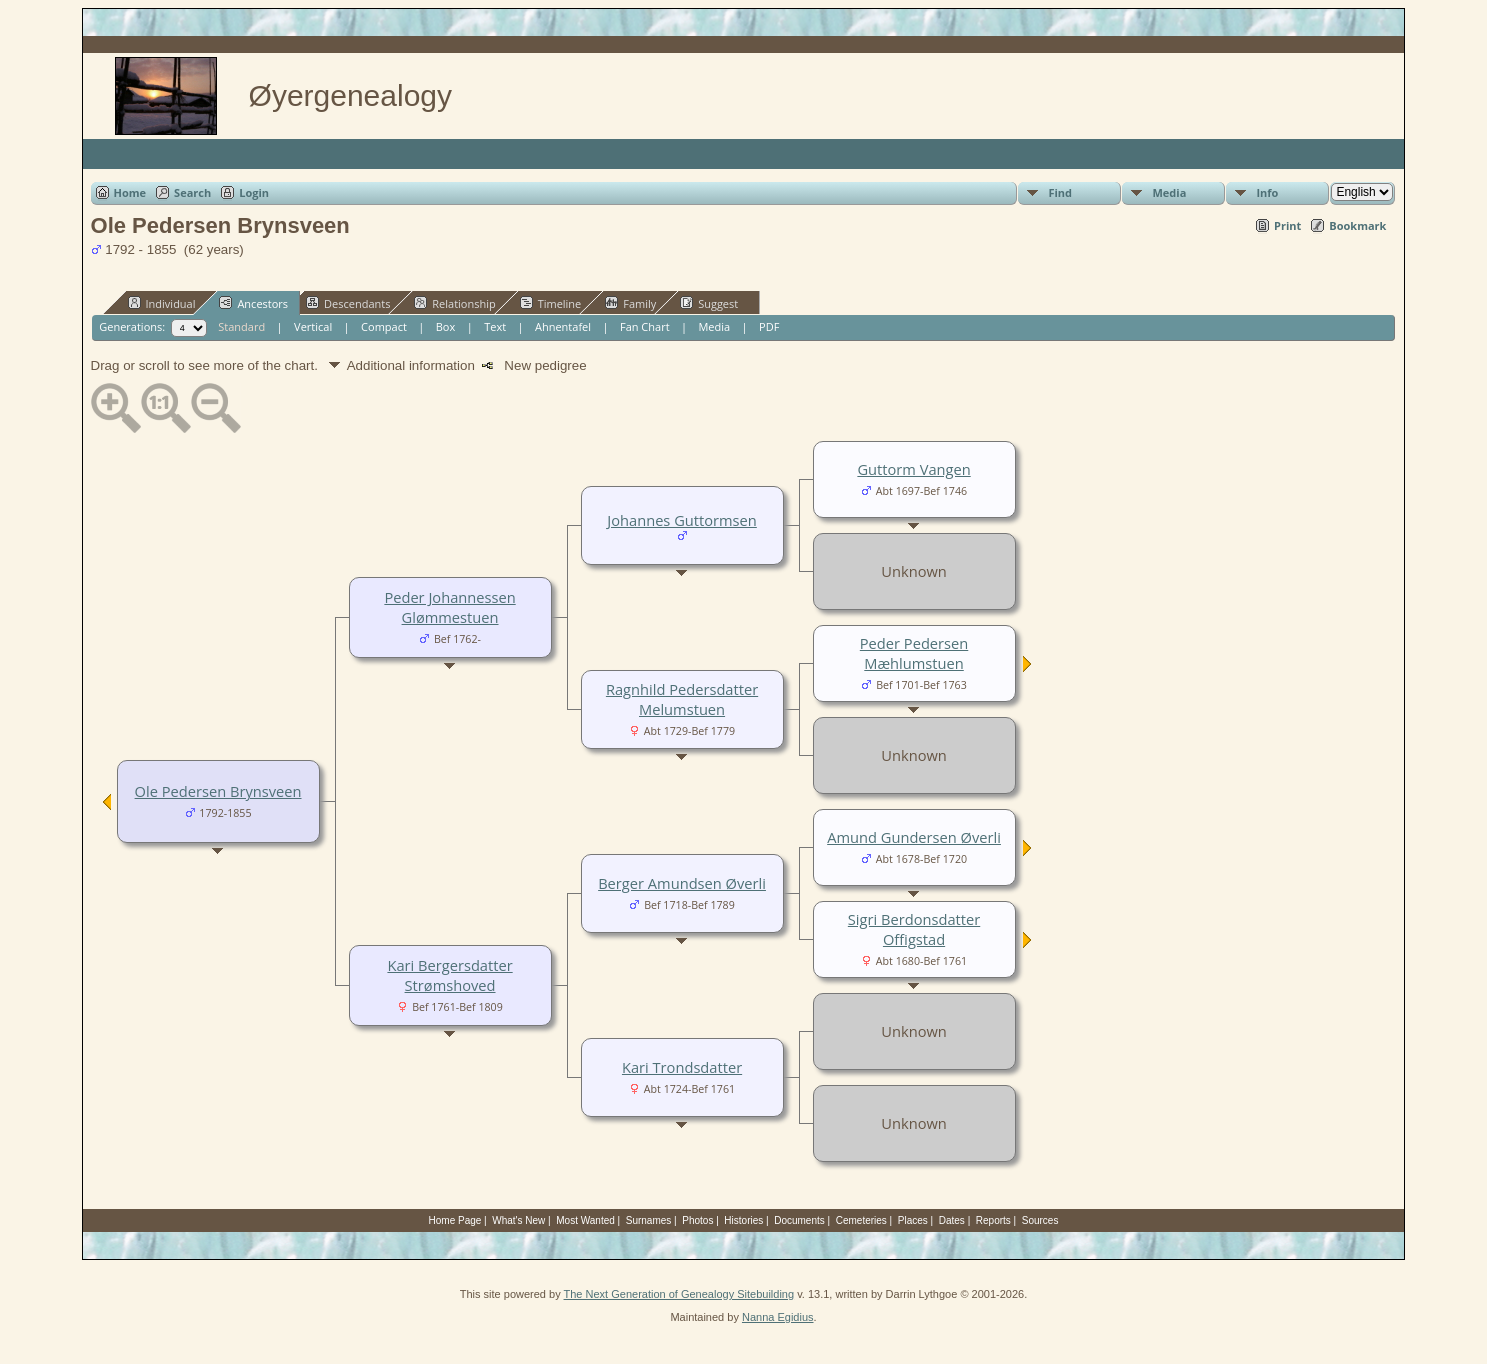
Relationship (454, 303)
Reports (993, 1220)
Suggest (709, 303)
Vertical (313, 326)
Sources (1040, 1220)
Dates (952, 1220)
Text (495, 326)
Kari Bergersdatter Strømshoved (449, 975)
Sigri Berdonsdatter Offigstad (914, 929)
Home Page (455, 1220)
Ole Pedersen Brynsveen (218, 791)
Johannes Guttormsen (682, 520)
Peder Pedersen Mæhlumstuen (914, 653)
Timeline (551, 303)
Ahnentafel (563, 326)
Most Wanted (585, 1220)
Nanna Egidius (778, 1317)
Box (445, 326)
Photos (697, 1220)
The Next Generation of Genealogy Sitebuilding (679, 1294)
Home (130, 192)
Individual (162, 303)
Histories (743, 1220)
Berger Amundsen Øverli (682, 883)
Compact (384, 326)
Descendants (348, 303)
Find (1060, 192)
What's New (518, 1220)
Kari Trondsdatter (682, 1067)
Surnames (649, 1220)
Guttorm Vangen (913, 469)
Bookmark (1357, 225)
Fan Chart (645, 326)
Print (1287, 225)
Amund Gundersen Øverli (914, 837)
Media (1169, 192)
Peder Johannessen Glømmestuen (449, 607)
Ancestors (253, 303)
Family (630, 303)
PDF (769, 326)
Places (913, 1220)
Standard (241, 326)
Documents (799, 1220)
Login (254, 192)
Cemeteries (861, 1220)
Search (192, 192)
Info (1267, 192)
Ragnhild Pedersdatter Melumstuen (682, 699)
